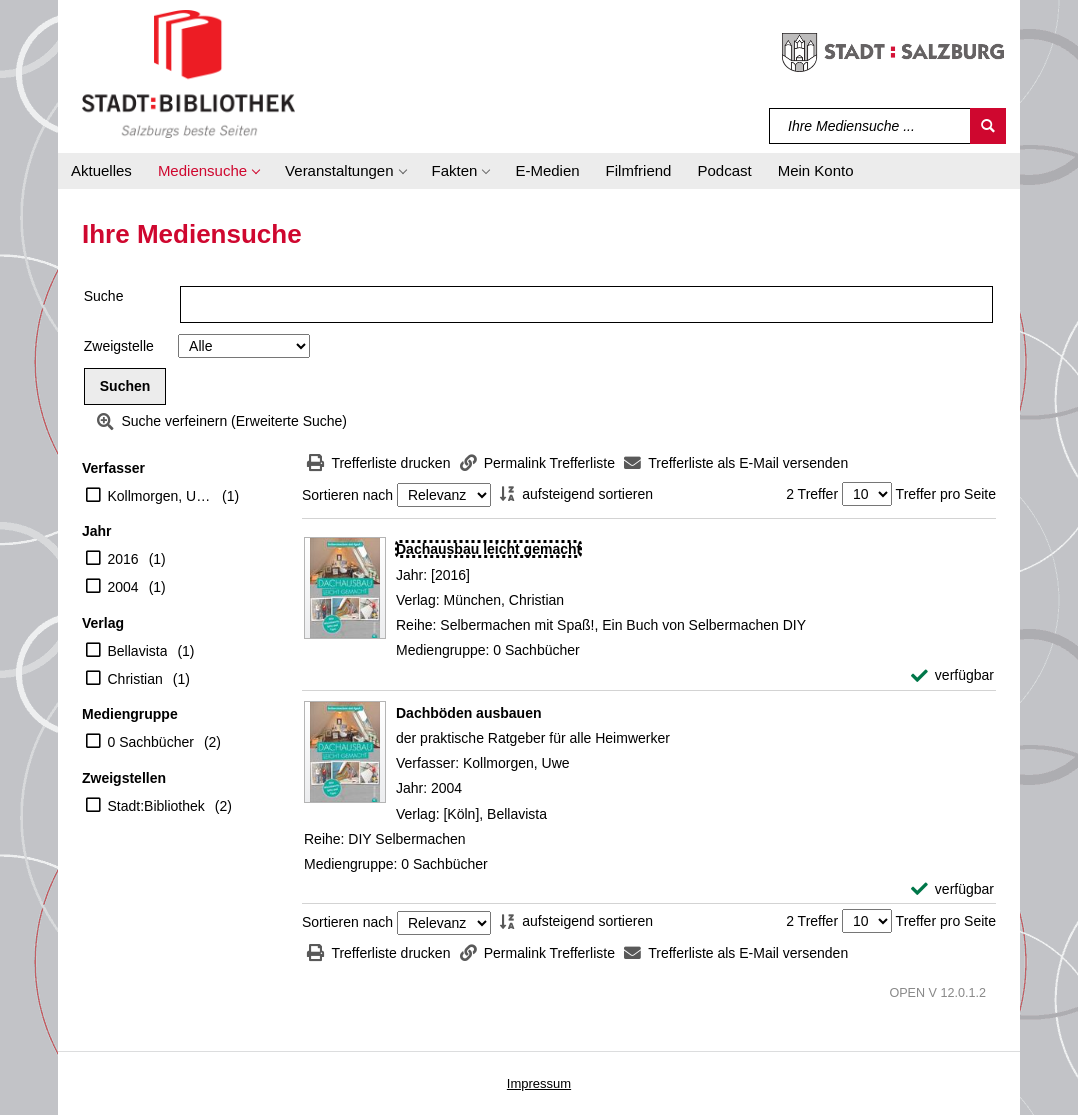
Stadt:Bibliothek (156, 806)
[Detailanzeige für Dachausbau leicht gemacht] (488, 549)
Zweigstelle (119, 346)
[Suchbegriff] (870, 126)
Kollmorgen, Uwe (160, 496)
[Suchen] (988, 126)
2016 (123, 559)
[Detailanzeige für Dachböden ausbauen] (468, 713)
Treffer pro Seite (946, 494)
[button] (208, 171)
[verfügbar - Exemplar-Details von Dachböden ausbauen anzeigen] (952, 889)
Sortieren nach (347, 495)
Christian (135, 679)
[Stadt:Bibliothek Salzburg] (188, 73)
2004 (123, 587)
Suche (104, 296)
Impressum (539, 1083)
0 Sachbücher (151, 742)
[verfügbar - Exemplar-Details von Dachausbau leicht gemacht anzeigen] (952, 675)
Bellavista (138, 651)
